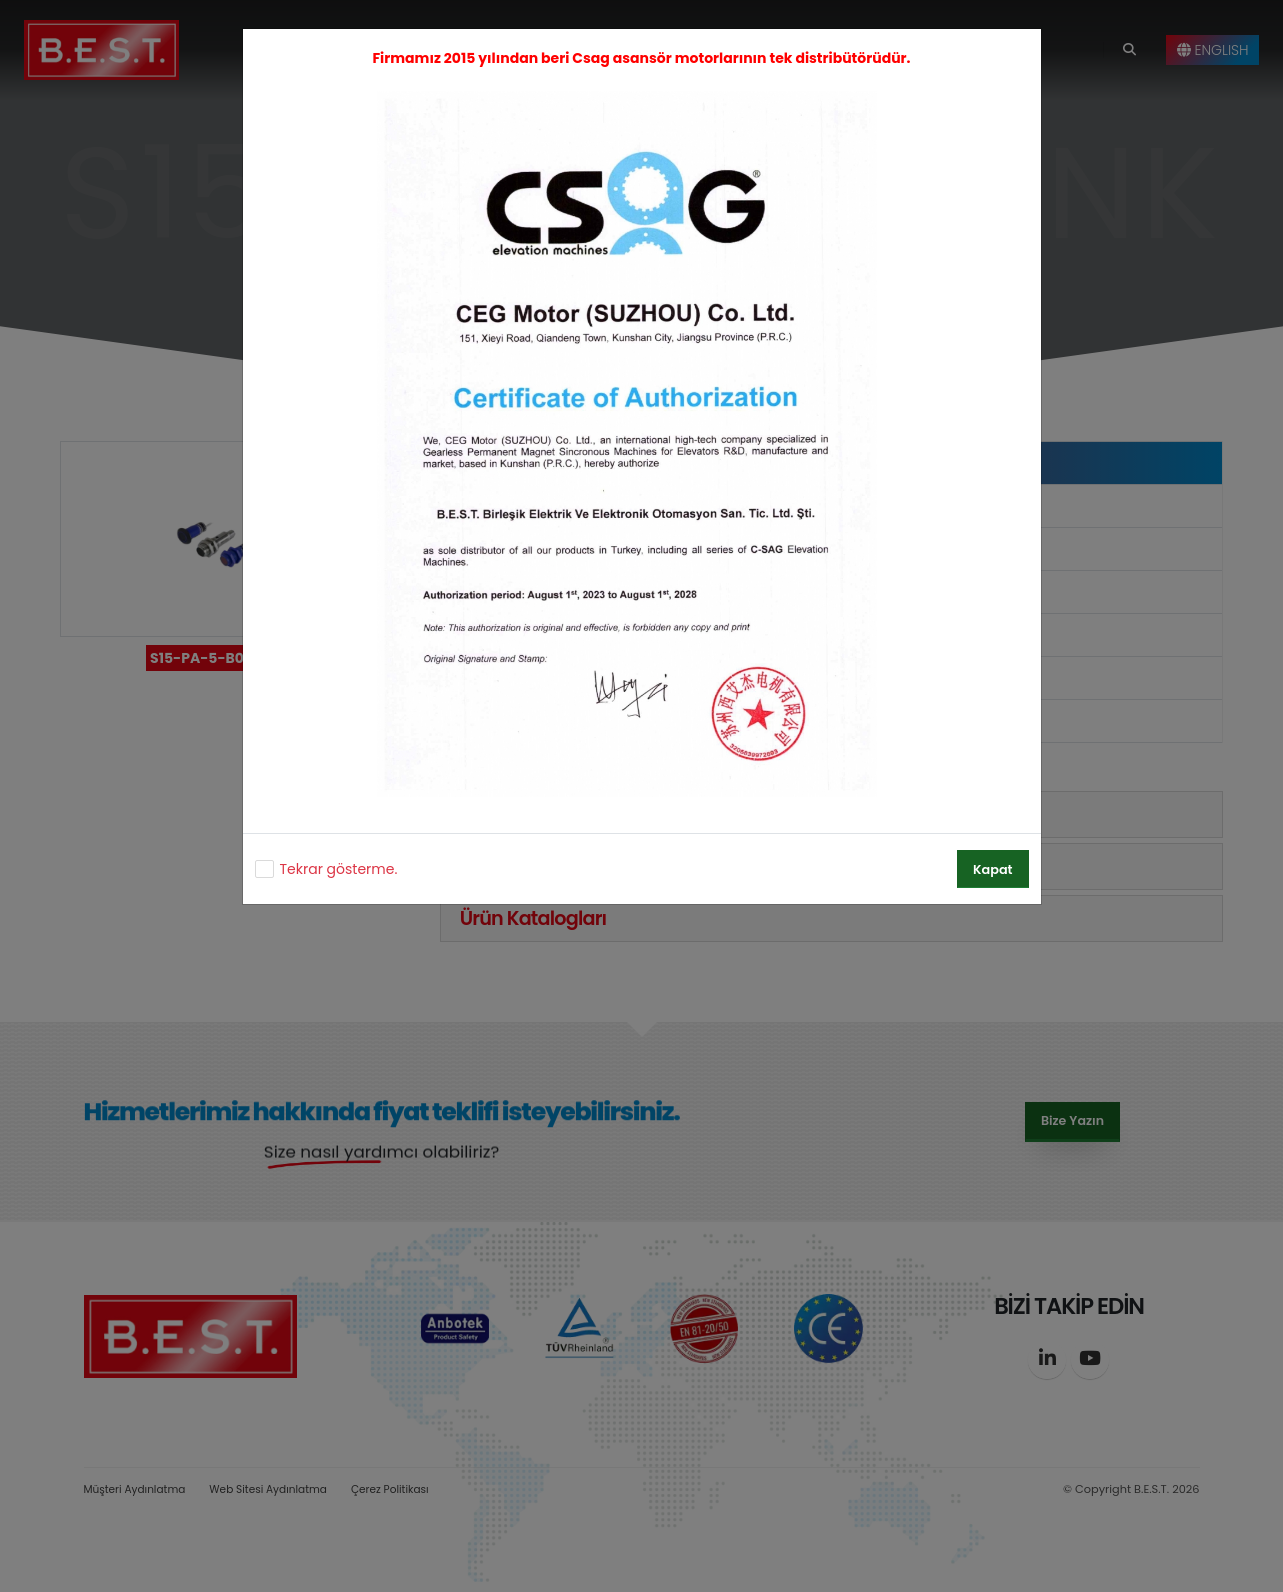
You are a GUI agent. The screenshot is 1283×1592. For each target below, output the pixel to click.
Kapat (992, 869)
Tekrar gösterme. (339, 869)
